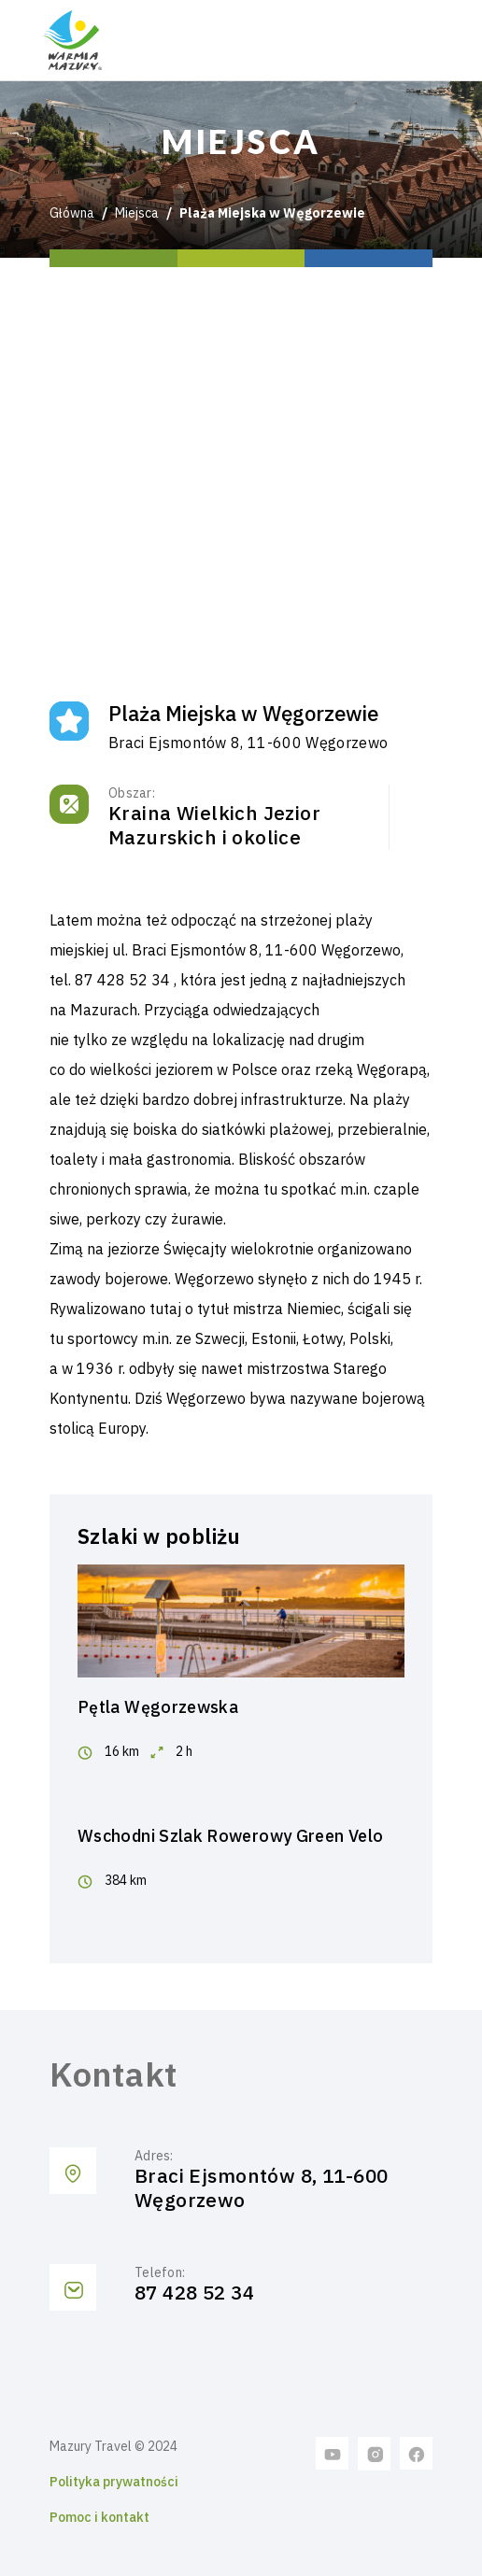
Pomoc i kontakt (99, 2517)
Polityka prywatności (114, 2481)
